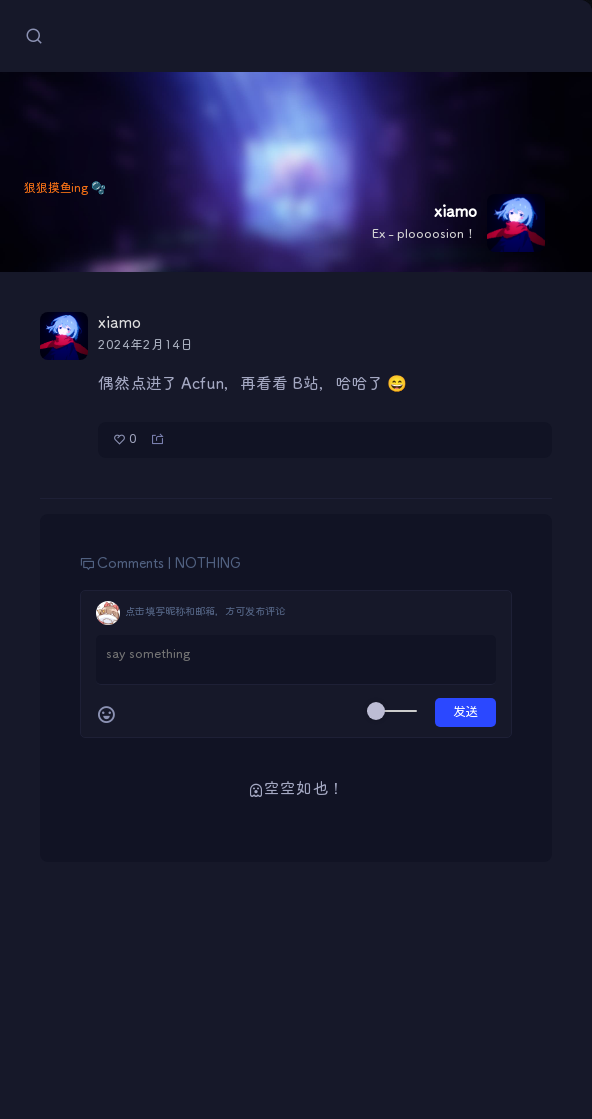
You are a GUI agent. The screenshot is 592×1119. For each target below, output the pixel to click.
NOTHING (208, 564)
